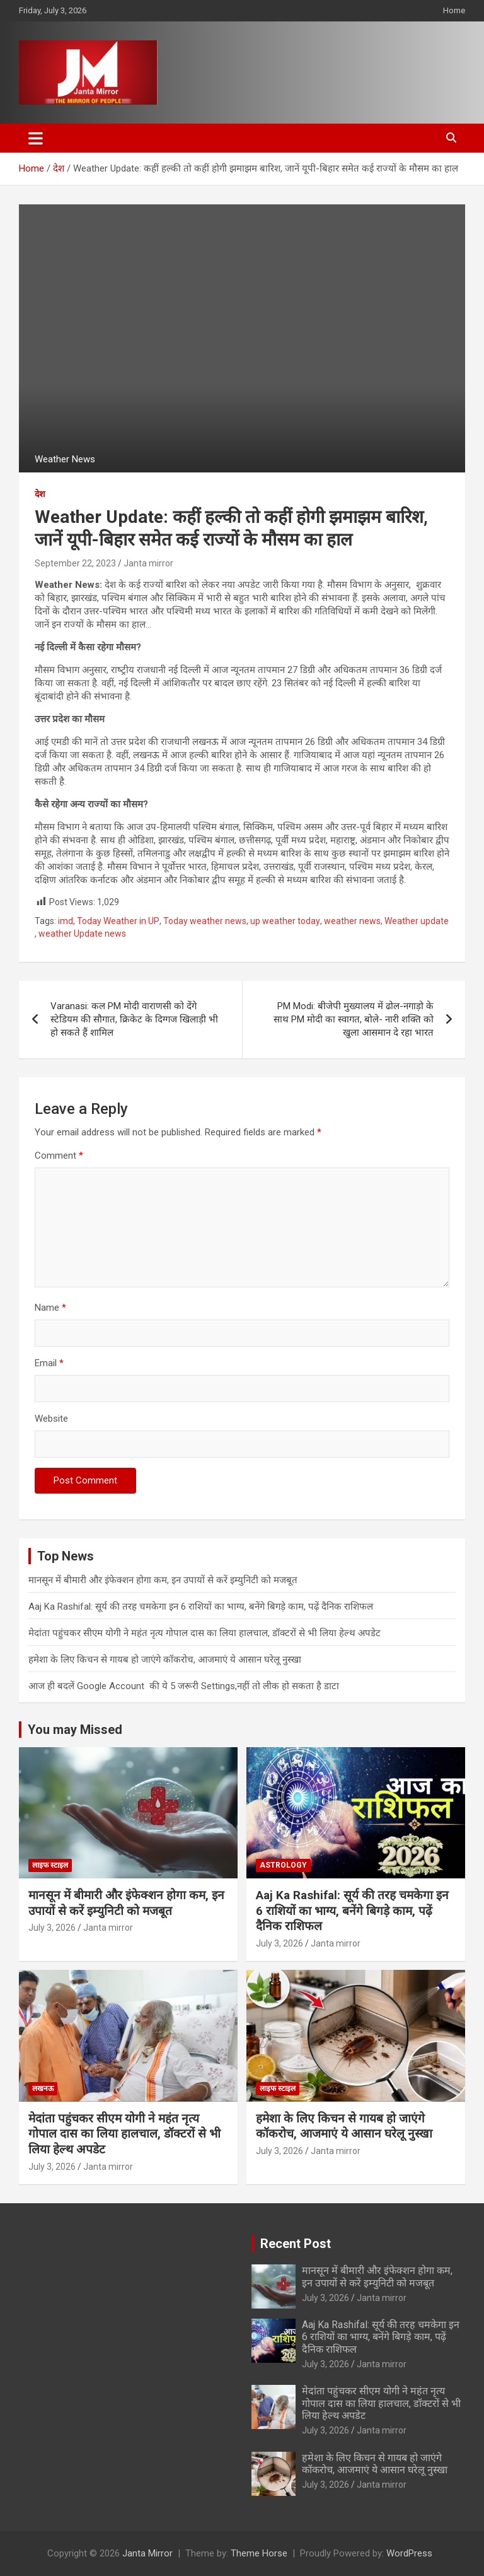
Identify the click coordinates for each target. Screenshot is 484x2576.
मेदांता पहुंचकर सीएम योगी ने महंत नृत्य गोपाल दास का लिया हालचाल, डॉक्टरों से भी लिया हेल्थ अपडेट (204, 1633)
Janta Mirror (147, 2553)
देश (40, 494)
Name (50, 1307)
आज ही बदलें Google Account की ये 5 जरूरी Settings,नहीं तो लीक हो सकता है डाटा (183, 1686)
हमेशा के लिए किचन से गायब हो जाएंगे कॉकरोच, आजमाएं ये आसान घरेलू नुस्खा (164, 1659)
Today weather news (204, 921)
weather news (352, 921)
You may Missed (75, 1729)
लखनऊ (43, 2088)
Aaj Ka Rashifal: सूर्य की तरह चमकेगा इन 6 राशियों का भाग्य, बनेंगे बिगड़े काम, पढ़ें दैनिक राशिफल (200, 1606)
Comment (59, 1155)
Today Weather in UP (118, 921)
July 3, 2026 (52, 1928)
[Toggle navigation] (35, 138)
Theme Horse (259, 2553)
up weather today (285, 921)
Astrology (283, 1865)
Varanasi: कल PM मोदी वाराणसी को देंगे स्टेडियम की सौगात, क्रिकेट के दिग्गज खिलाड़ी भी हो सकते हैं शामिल (134, 1019)
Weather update (416, 921)
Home (454, 10)
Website (51, 1418)
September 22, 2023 (75, 563)
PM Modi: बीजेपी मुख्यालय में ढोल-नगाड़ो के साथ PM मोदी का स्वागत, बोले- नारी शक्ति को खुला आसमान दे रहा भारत (354, 1019)
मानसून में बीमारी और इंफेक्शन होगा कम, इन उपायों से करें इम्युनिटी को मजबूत (162, 1580)
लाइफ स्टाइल (50, 1865)
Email (49, 1363)
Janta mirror (148, 563)
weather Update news (82, 933)
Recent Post (295, 2243)
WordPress (409, 2553)
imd (65, 921)
